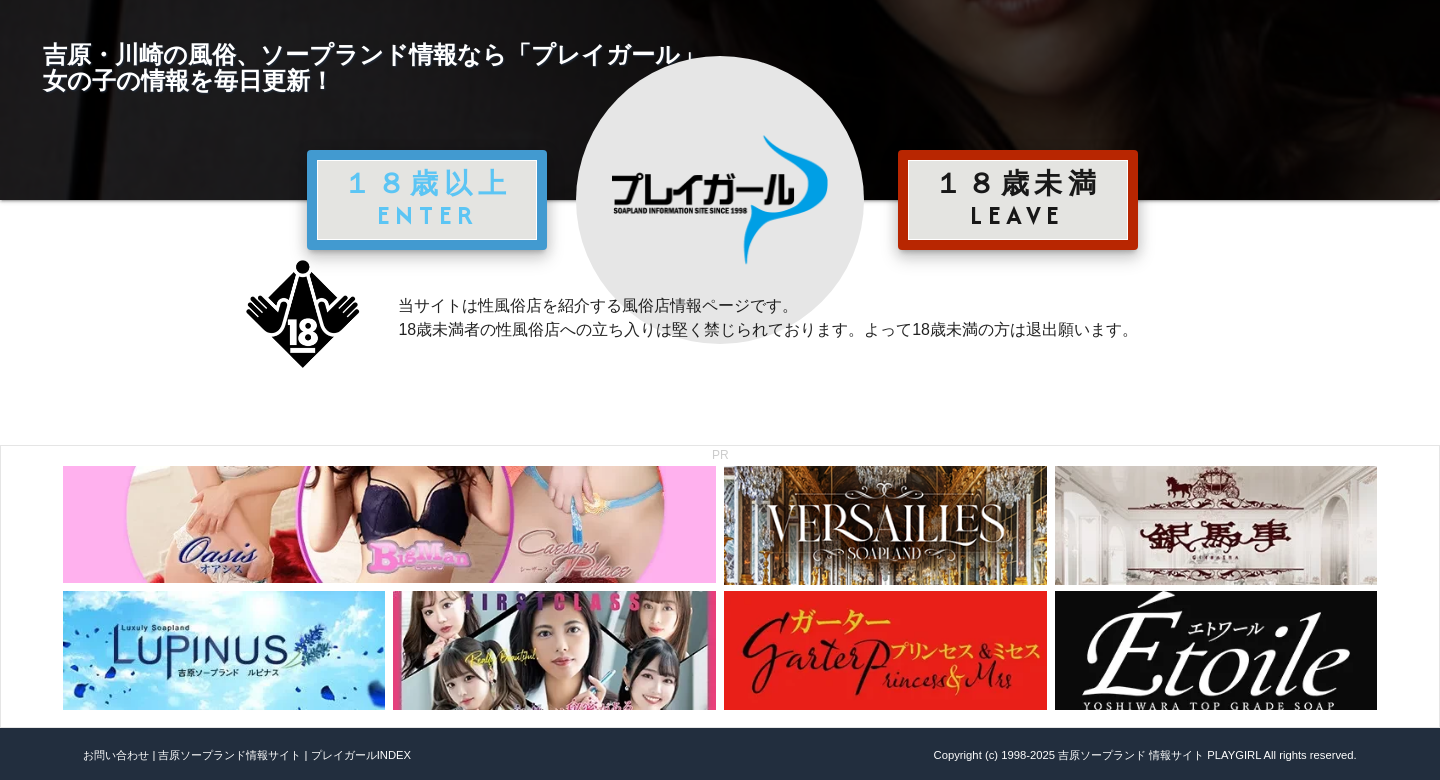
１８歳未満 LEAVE (1018, 199)
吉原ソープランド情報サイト (229, 755)
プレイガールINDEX (361, 755)
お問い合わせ (116, 755)
